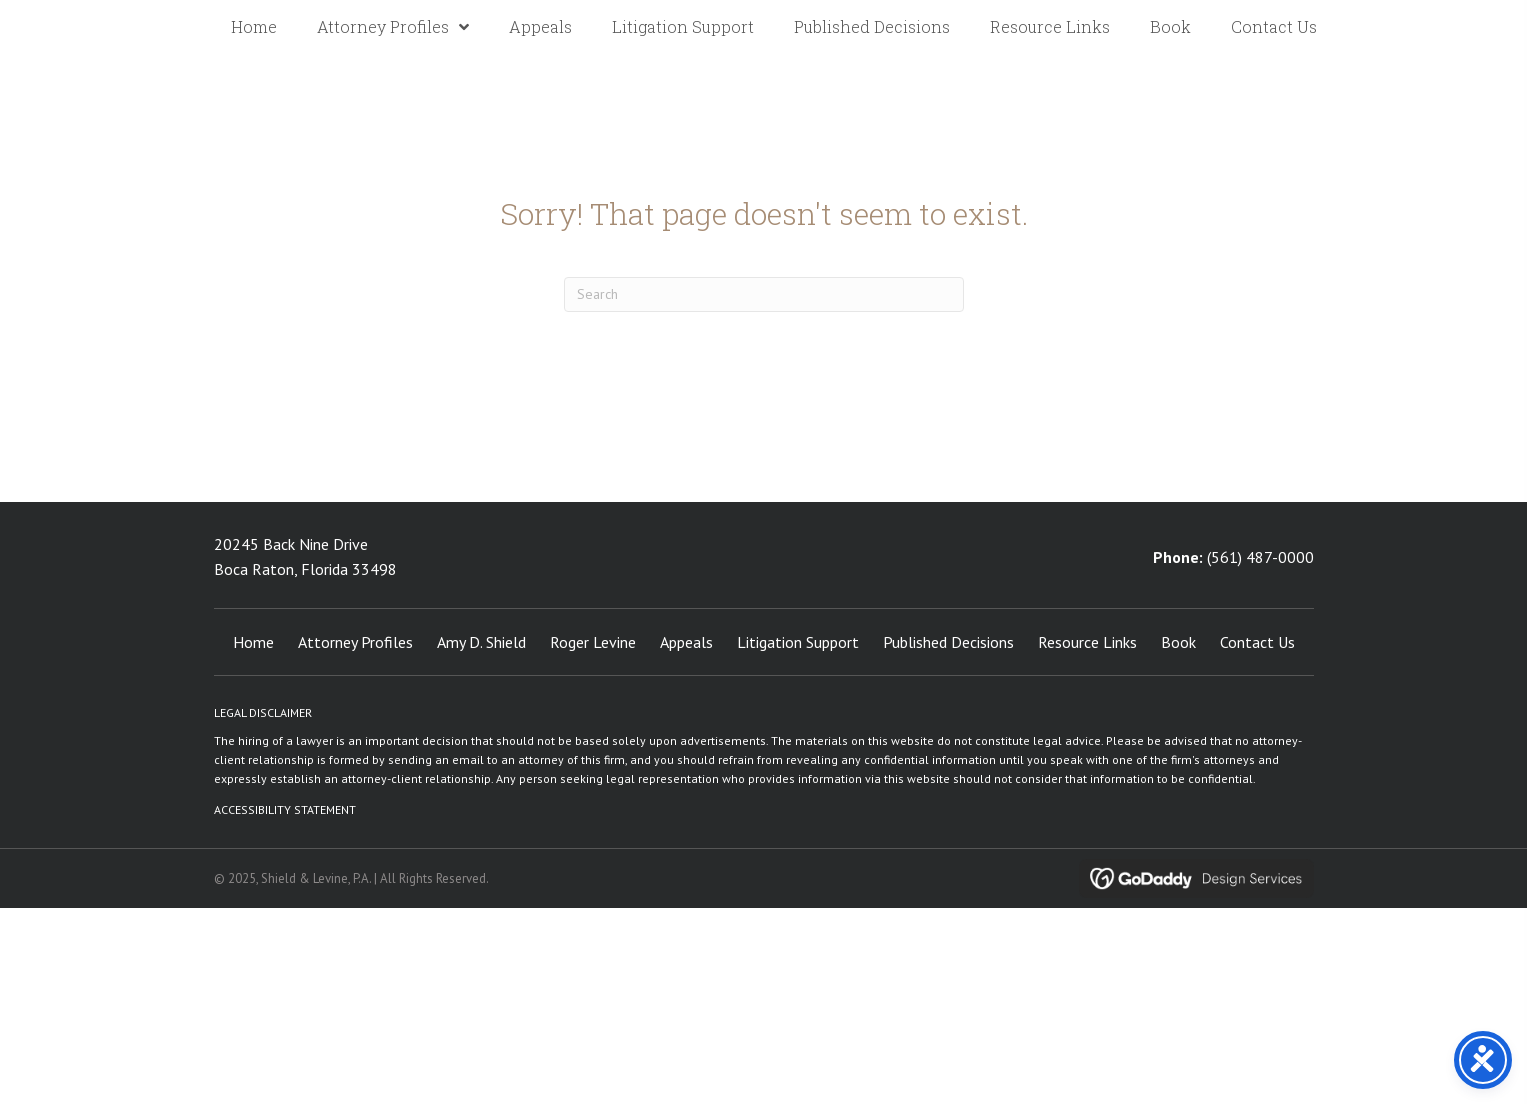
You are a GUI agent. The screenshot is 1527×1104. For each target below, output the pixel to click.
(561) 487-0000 (1260, 557)
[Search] (764, 294)
